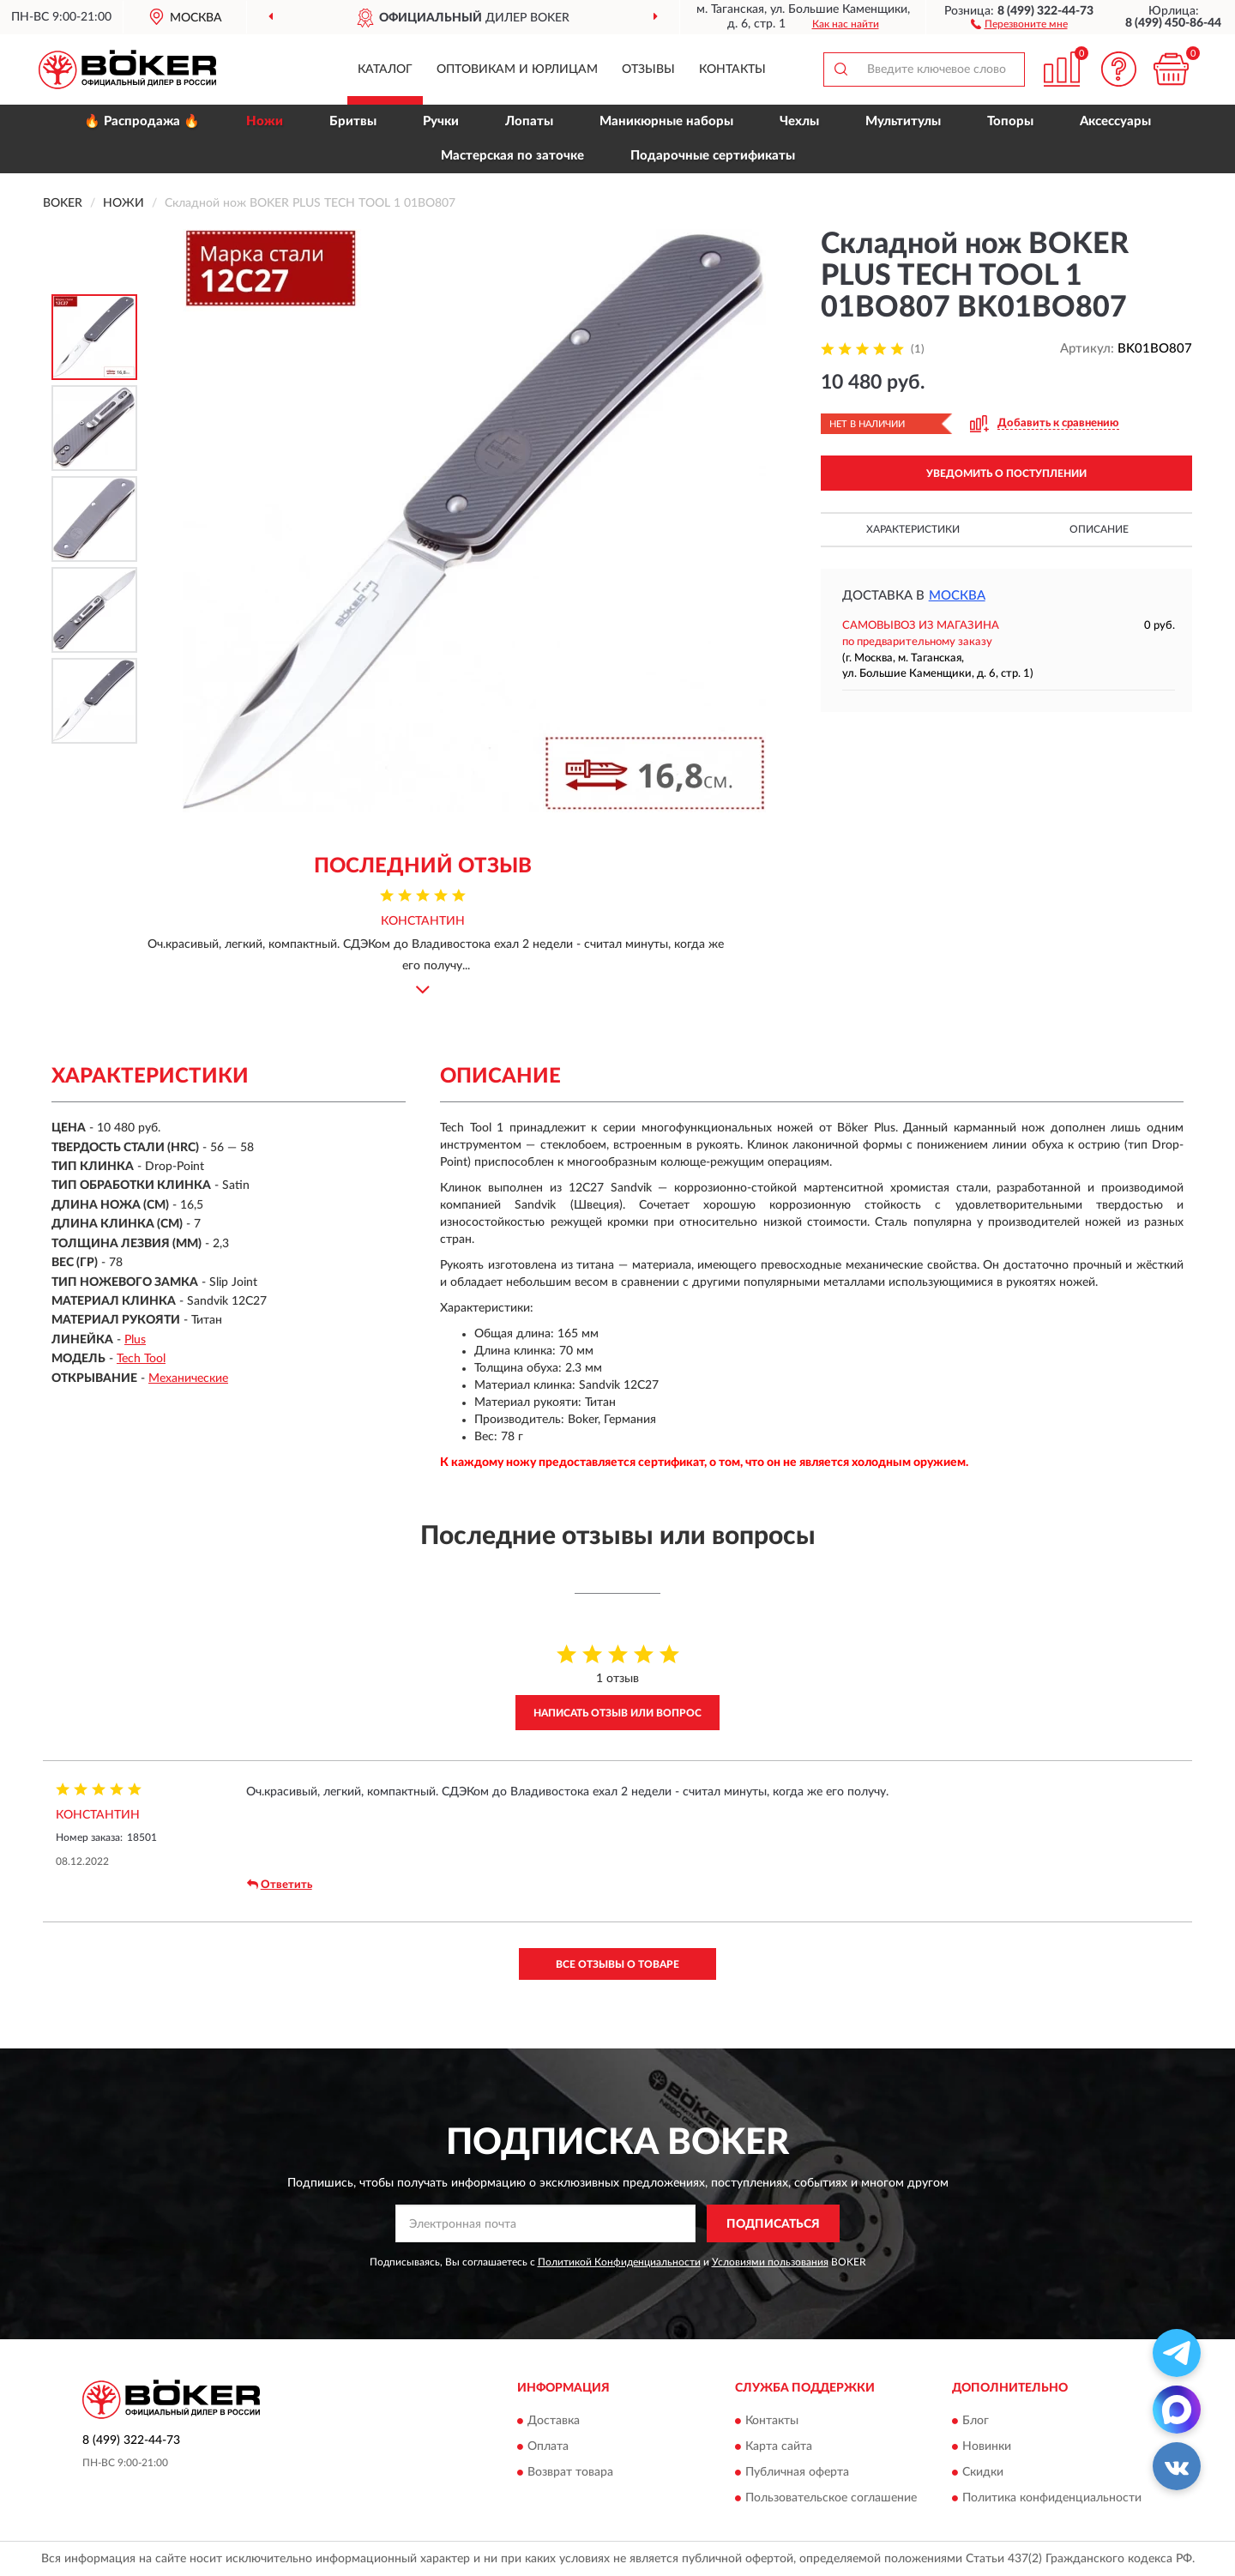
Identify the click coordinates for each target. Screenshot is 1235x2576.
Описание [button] (1099, 529)
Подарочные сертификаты (712, 155)
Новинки (986, 2446)
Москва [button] (957, 595)
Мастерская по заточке (512, 155)
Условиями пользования (770, 2262)
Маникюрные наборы (666, 121)
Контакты (732, 69)
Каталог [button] (385, 69)
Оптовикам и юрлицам (517, 69)
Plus (135, 1340)
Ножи (264, 121)
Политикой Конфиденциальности (619, 2262)
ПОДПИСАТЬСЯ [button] (773, 2224)
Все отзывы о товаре (617, 1964)
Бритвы (353, 121)
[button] (1019, 23)
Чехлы (799, 121)
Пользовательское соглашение (831, 2498)
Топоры (1010, 121)
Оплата (548, 2446)
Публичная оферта (797, 2472)
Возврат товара (570, 2472)
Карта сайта (778, 2446)
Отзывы (648, 69)
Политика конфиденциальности (1052, 2498)
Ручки (441, 121)
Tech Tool (141, 1359)
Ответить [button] (279, 1885)
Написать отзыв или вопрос (617, 1713)
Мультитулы (903, 121)
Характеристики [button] (913, 529)
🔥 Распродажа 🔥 (142, 121)
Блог (975, 2421)
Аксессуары (1115, 121)
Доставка (553, 2421)
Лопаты (529, 121)
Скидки (982, 2472)
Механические (188, 1378)
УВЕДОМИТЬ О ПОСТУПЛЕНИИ (1006, 473)
